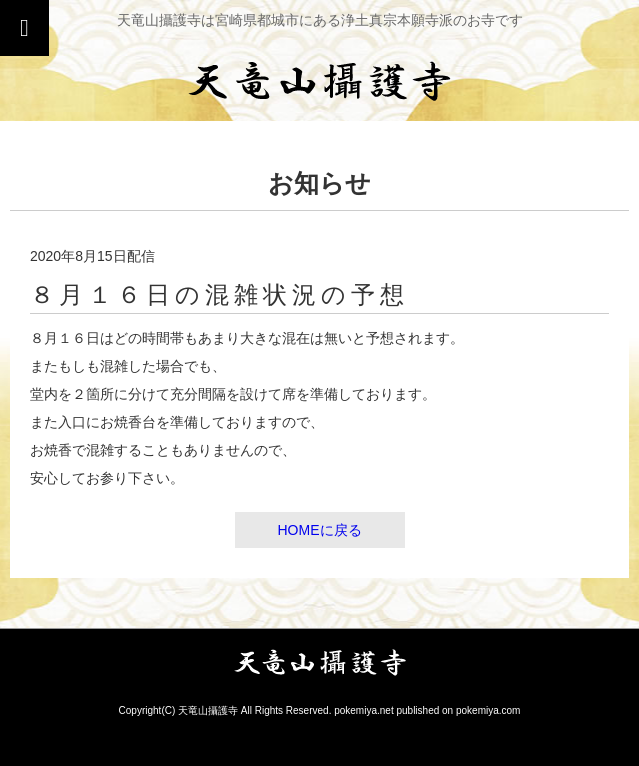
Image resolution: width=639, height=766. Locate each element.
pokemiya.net (363, 710)
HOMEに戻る (320, 530)
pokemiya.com (488, 710)
